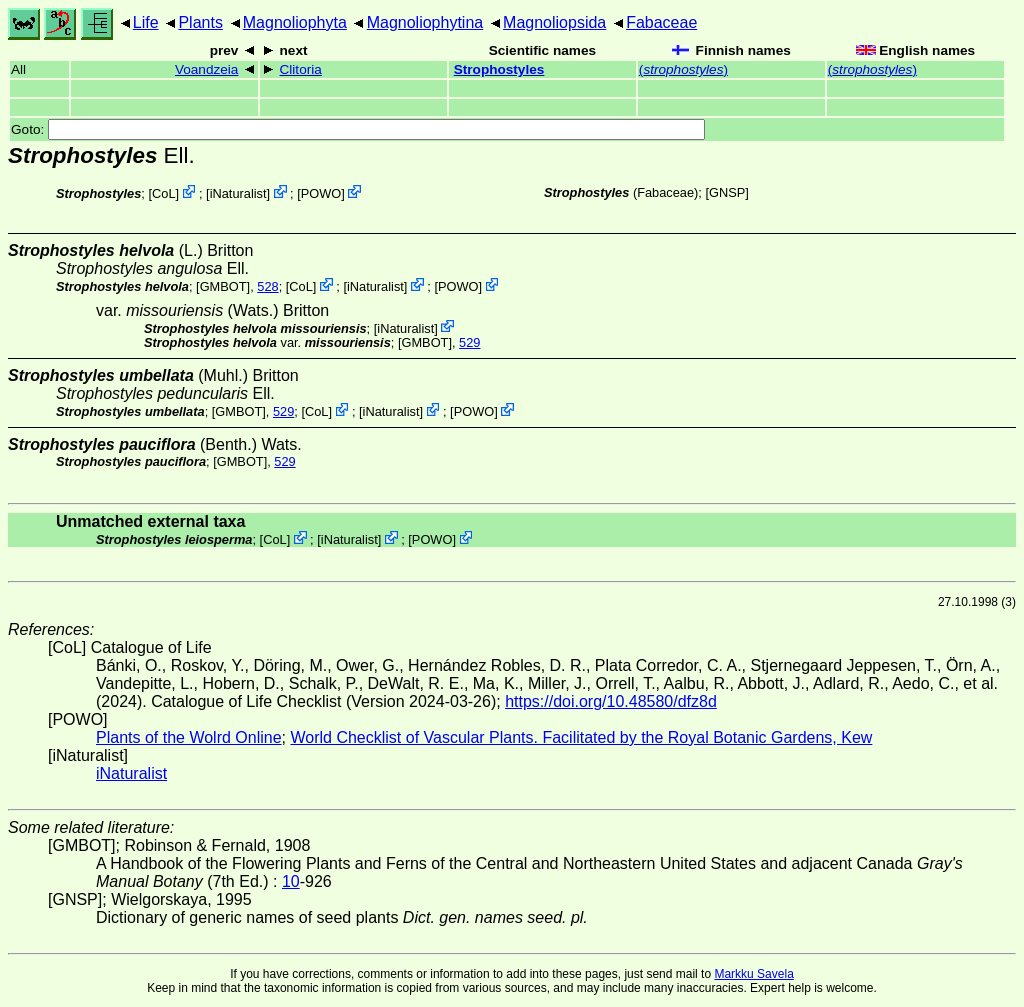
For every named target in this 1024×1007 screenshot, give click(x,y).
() (683, 69)
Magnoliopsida (554, 22)
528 (267, 286)
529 (469, 342)
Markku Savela (753, 974)
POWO (321, 193)
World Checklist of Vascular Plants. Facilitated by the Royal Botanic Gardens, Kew (581, 737)
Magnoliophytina (425, 22)
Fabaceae (661, 22)
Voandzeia (207, 69)
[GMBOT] (223, 286)
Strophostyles (499, 69)
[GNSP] (726, 192)
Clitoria (301, 69)
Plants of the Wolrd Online (189, 737)
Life (146, 22)
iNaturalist (238, 193)
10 (291, 881)
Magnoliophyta (295, 22)
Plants (200, 22)
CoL (163, 193)
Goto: (358, 129)
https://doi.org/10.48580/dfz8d (611, 701)
